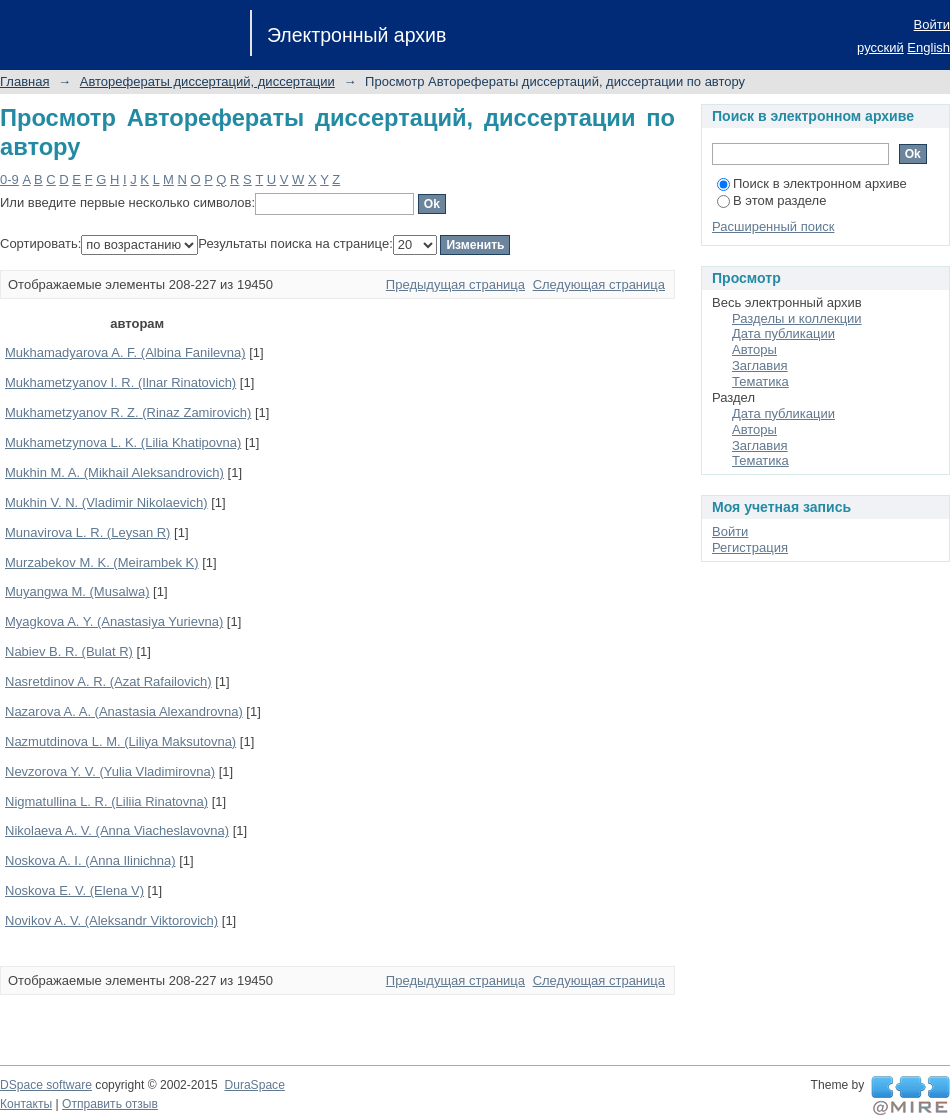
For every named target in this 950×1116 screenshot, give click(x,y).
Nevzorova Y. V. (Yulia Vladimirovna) (110, 771)
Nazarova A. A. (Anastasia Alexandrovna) (124, 711)
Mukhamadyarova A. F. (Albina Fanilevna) (125, 352)
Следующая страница (599, 284)
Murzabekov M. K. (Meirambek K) (102, 562)
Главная (24, 81)
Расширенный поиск (773, 226)
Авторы (754, 349)
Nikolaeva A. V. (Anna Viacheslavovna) (117, 830)
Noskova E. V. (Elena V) (74, 890)
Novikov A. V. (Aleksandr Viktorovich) (111, 920)
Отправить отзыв (110, 1104)
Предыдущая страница (455, 284)
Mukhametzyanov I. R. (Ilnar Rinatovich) (120, 382)
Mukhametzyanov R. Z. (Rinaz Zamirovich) (128, 412)
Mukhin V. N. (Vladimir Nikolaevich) (106, 502)
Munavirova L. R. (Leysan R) (87, 532)
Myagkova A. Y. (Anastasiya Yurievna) (114, 621)
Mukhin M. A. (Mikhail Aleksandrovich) (114, 472)
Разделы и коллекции (797, 318)
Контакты (26, 1104)
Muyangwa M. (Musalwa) (77, 591)
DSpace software (46, 1085)
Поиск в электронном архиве (812, 183)
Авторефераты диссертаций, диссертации (207, 81)
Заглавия (760, 365)
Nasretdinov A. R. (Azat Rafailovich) (108, 681)
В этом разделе (771, 200)
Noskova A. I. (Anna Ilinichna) (90, 860)
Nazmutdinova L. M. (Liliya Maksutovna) (120, 741)
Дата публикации (783, 333)
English (928, 47)
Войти (932, 24)
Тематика (760, 381)
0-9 (9, 179)
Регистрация (750, 547)
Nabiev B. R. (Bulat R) (69, 651)
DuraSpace (254, 1085)
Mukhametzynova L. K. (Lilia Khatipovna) (123, 442)
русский (880, 47)
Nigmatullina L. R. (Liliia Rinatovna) (106, 801)
